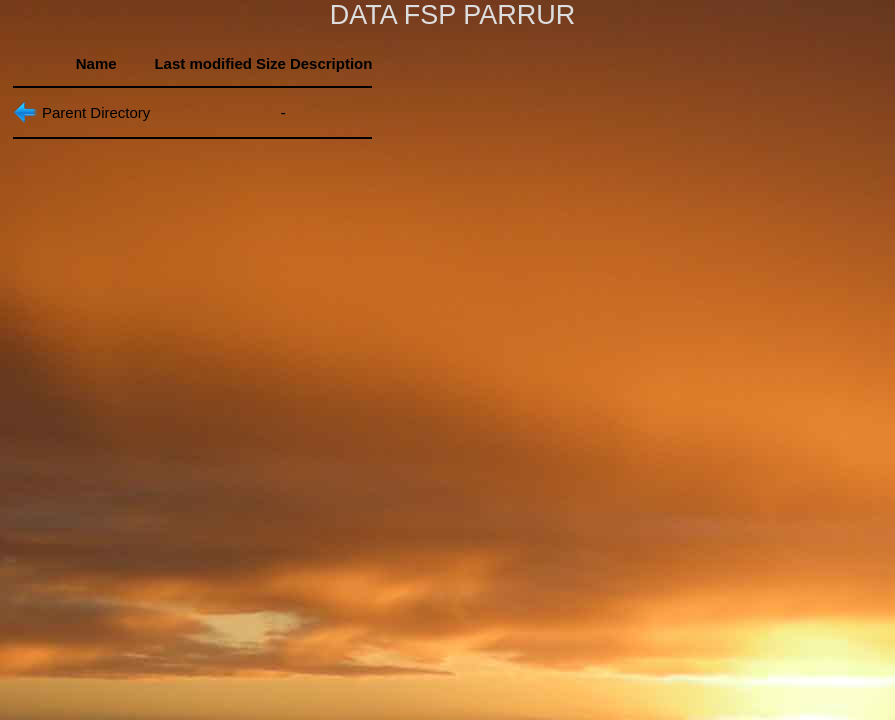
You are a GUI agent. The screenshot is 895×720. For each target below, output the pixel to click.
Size (271, 63)
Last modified (203, 63)
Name (96, 63)
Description (331, 63)
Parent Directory (96, 112)
